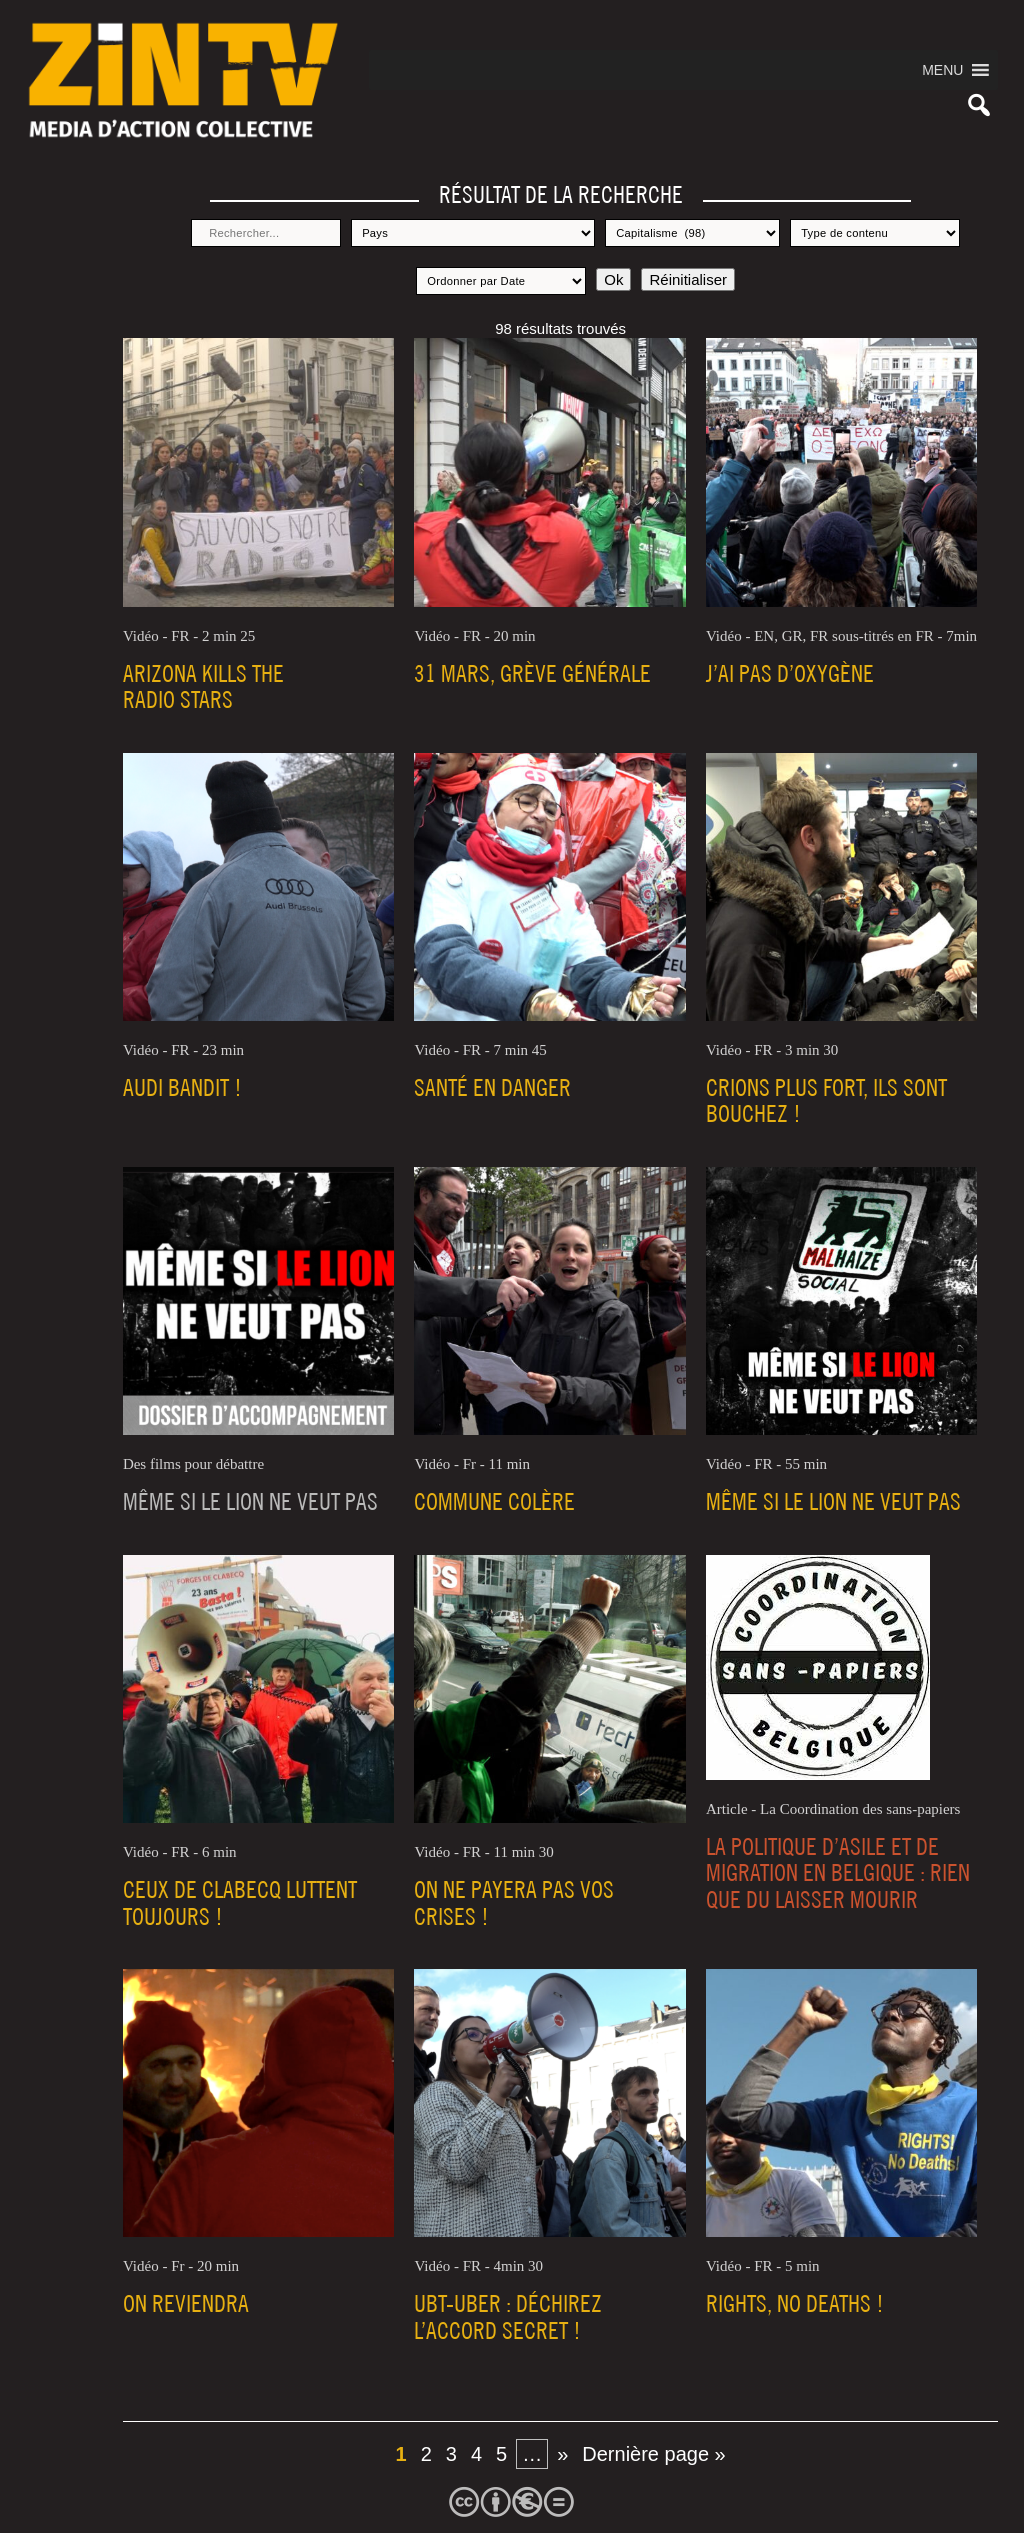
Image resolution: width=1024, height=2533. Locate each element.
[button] (942, 70)
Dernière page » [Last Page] (653, 2454)
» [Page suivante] (562, 2454)
